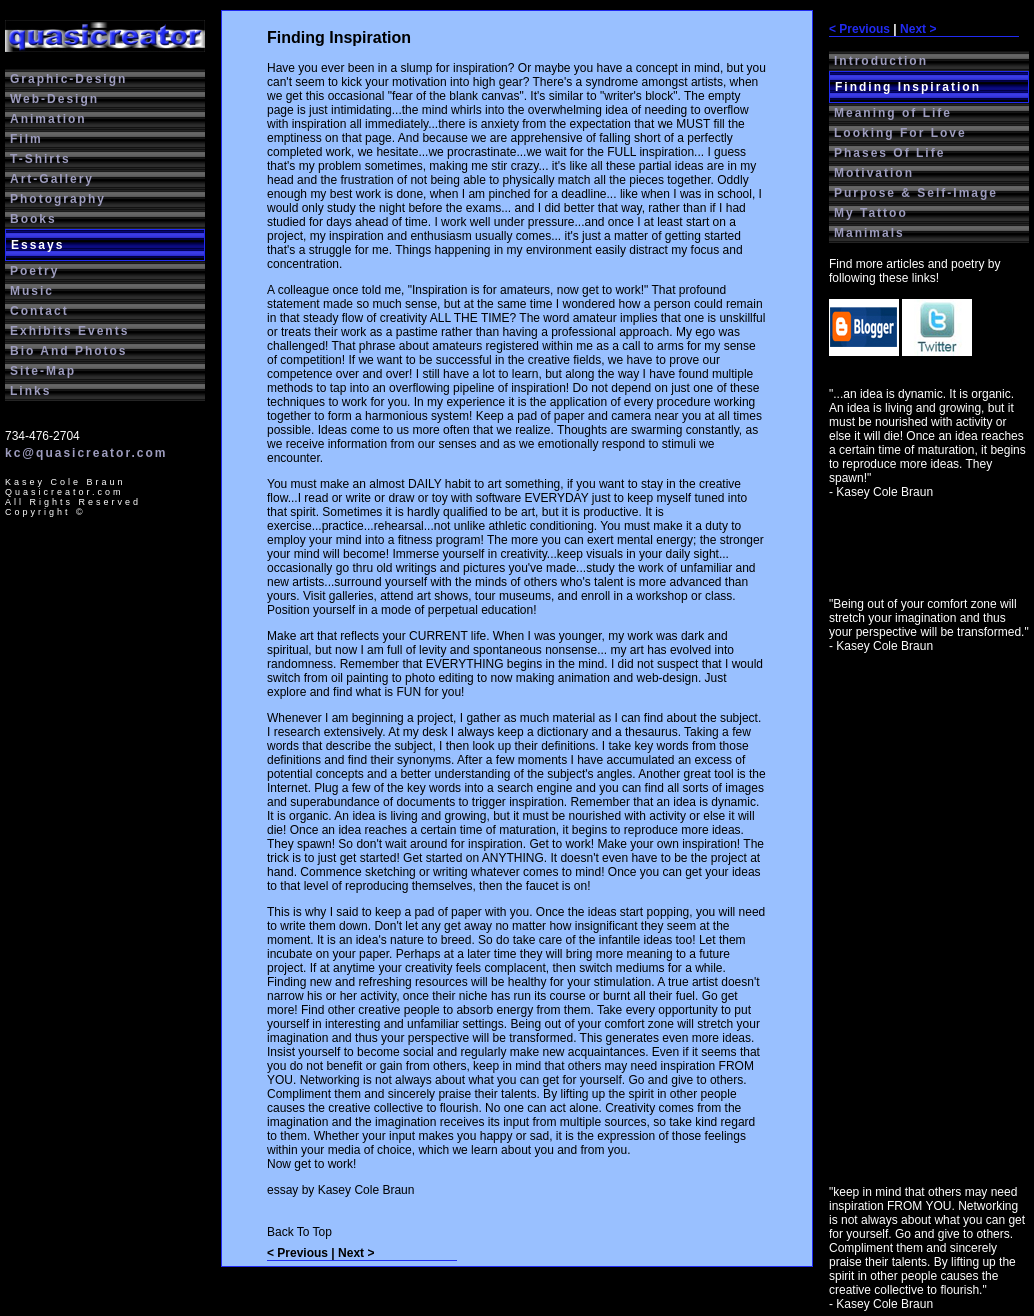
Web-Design (54, 99)
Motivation (874, 173)
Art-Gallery (52, 179)
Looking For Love (900, 133)
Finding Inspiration (908, 87)
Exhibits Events (69, 331)
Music (32, 291)
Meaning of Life (893, 113)
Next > (918, 29)
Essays (37, 245)
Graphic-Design (68, 79)
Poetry (34, 271)
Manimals (869, 233)
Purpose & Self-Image (916, 193)
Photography (58, 199)
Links (30, 391)
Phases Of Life (889, 153)
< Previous (859, 29)
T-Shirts (40, 159)
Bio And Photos (69, 351)
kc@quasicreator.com (86, 453)
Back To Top (299, 1232)
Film (26, 139)
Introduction (881, 61)
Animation (48, 119)
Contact (39, 311)
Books (33, 219)
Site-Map (43, 371)
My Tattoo (871, 213)
